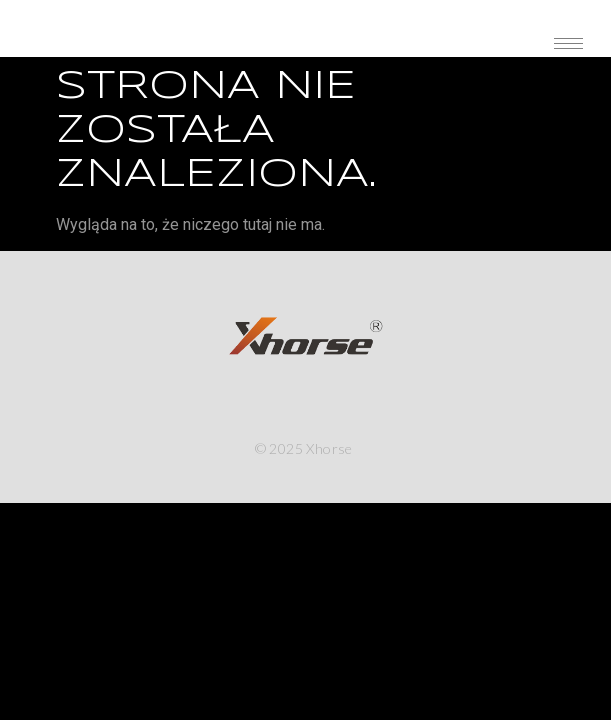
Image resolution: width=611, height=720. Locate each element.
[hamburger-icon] (568, 43)
